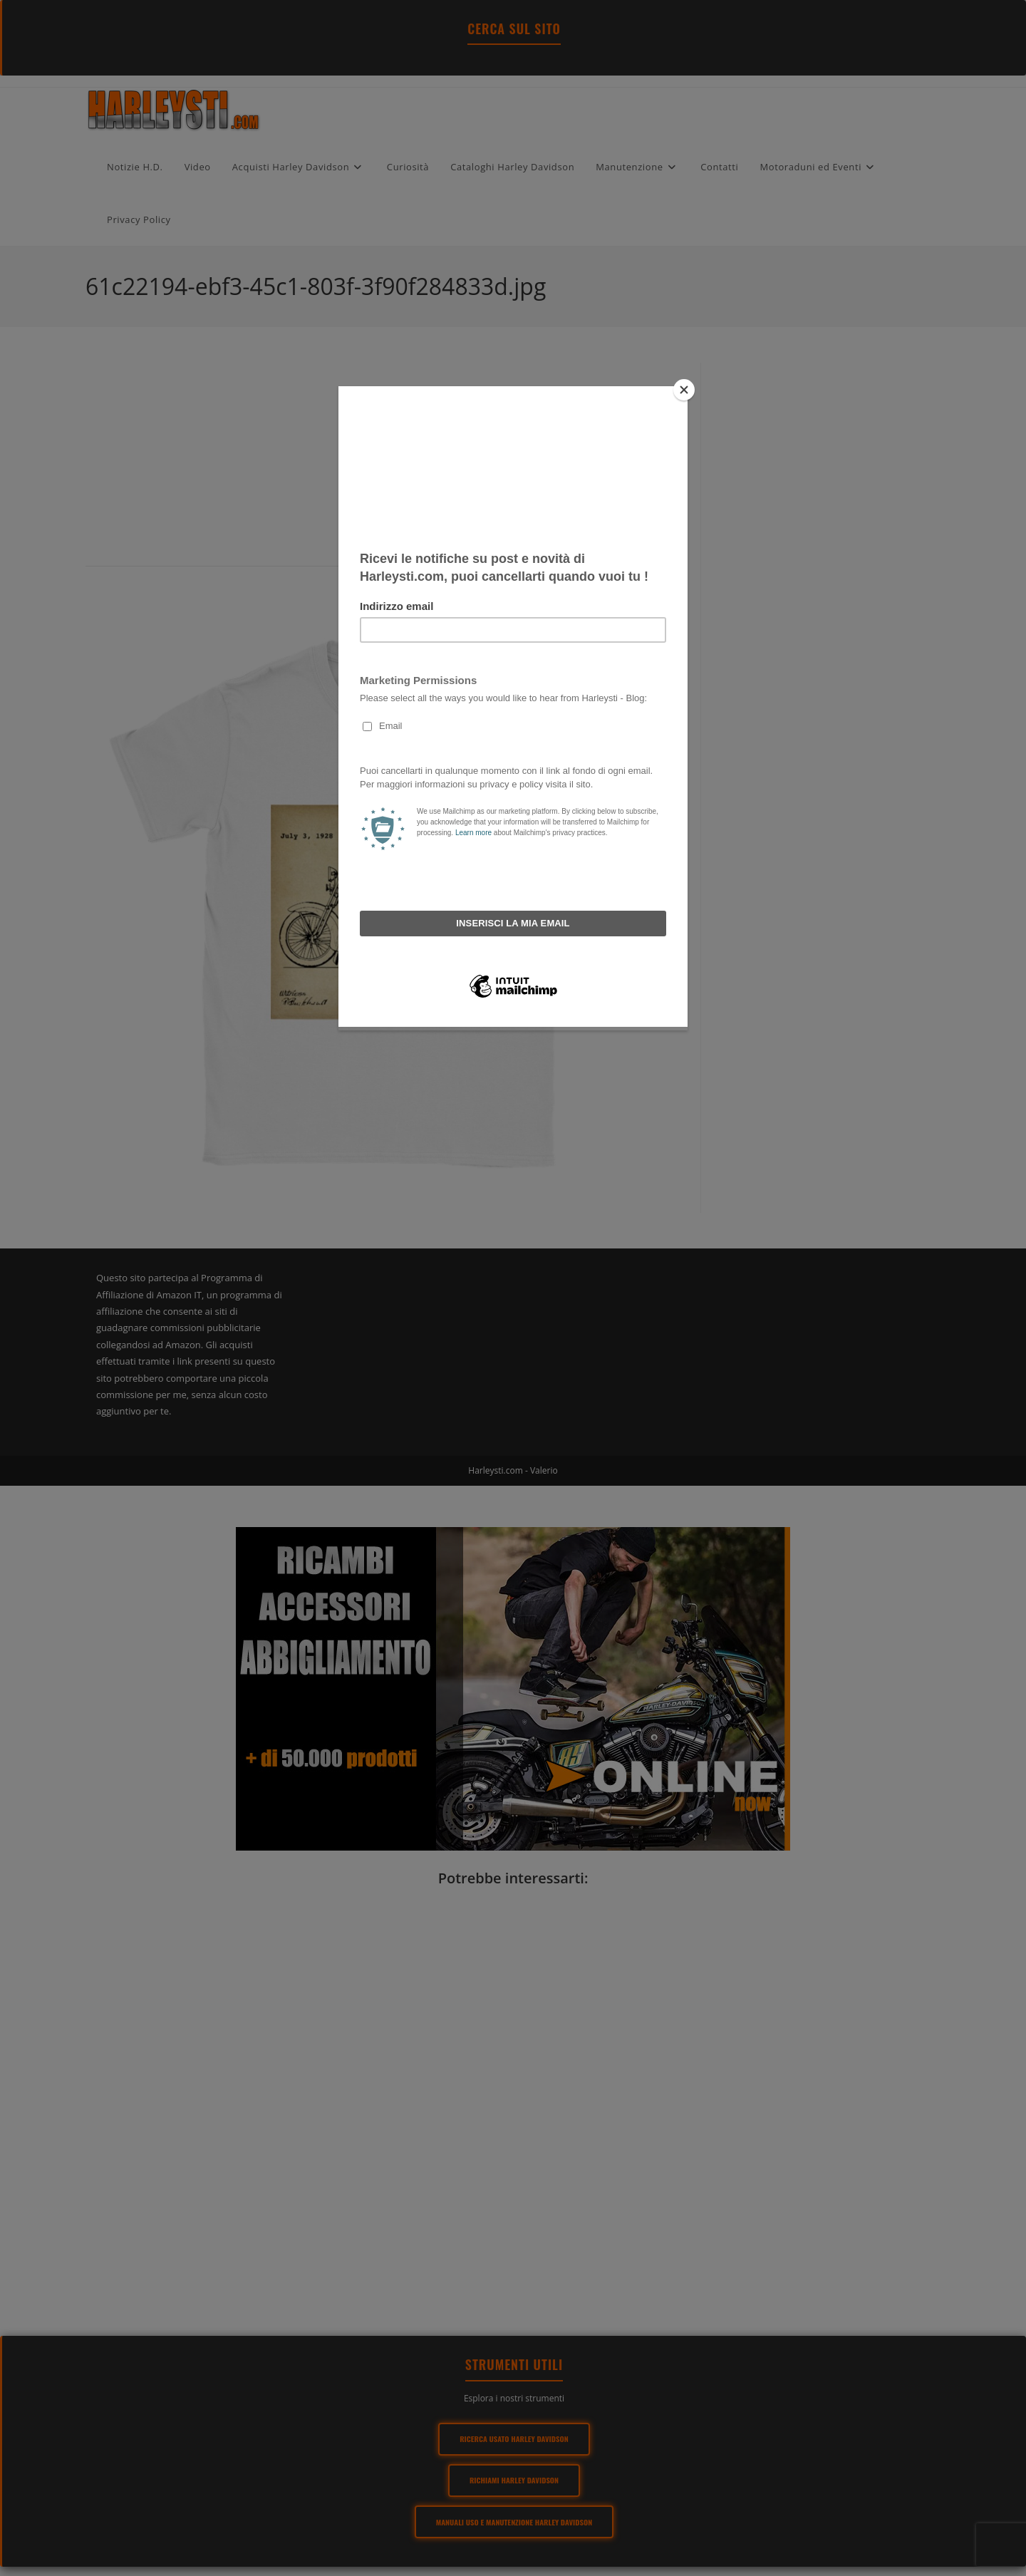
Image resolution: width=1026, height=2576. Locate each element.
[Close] (684, 389)
